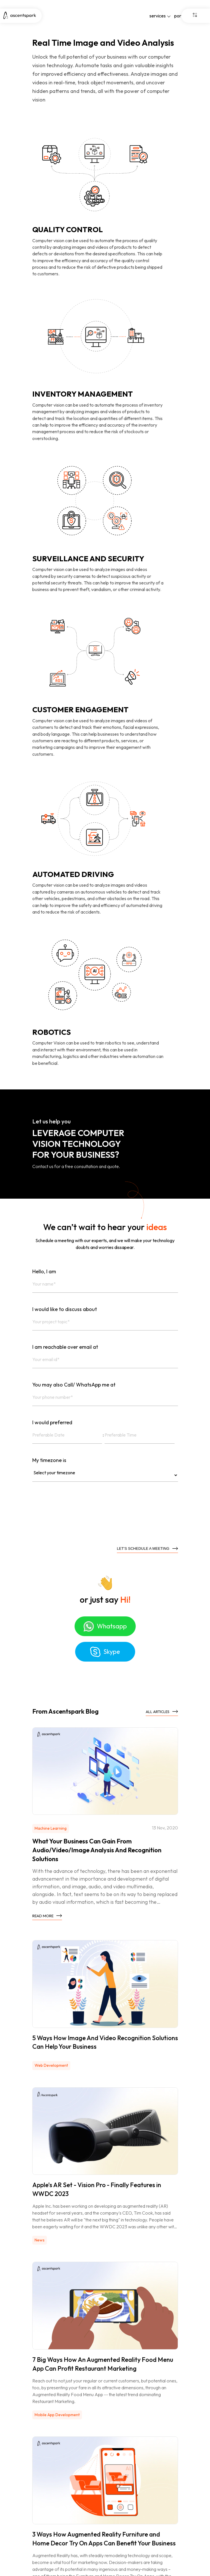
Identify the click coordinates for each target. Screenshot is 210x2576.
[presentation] (75, 1517)
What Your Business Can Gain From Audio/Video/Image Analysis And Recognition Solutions (96, 1850)
